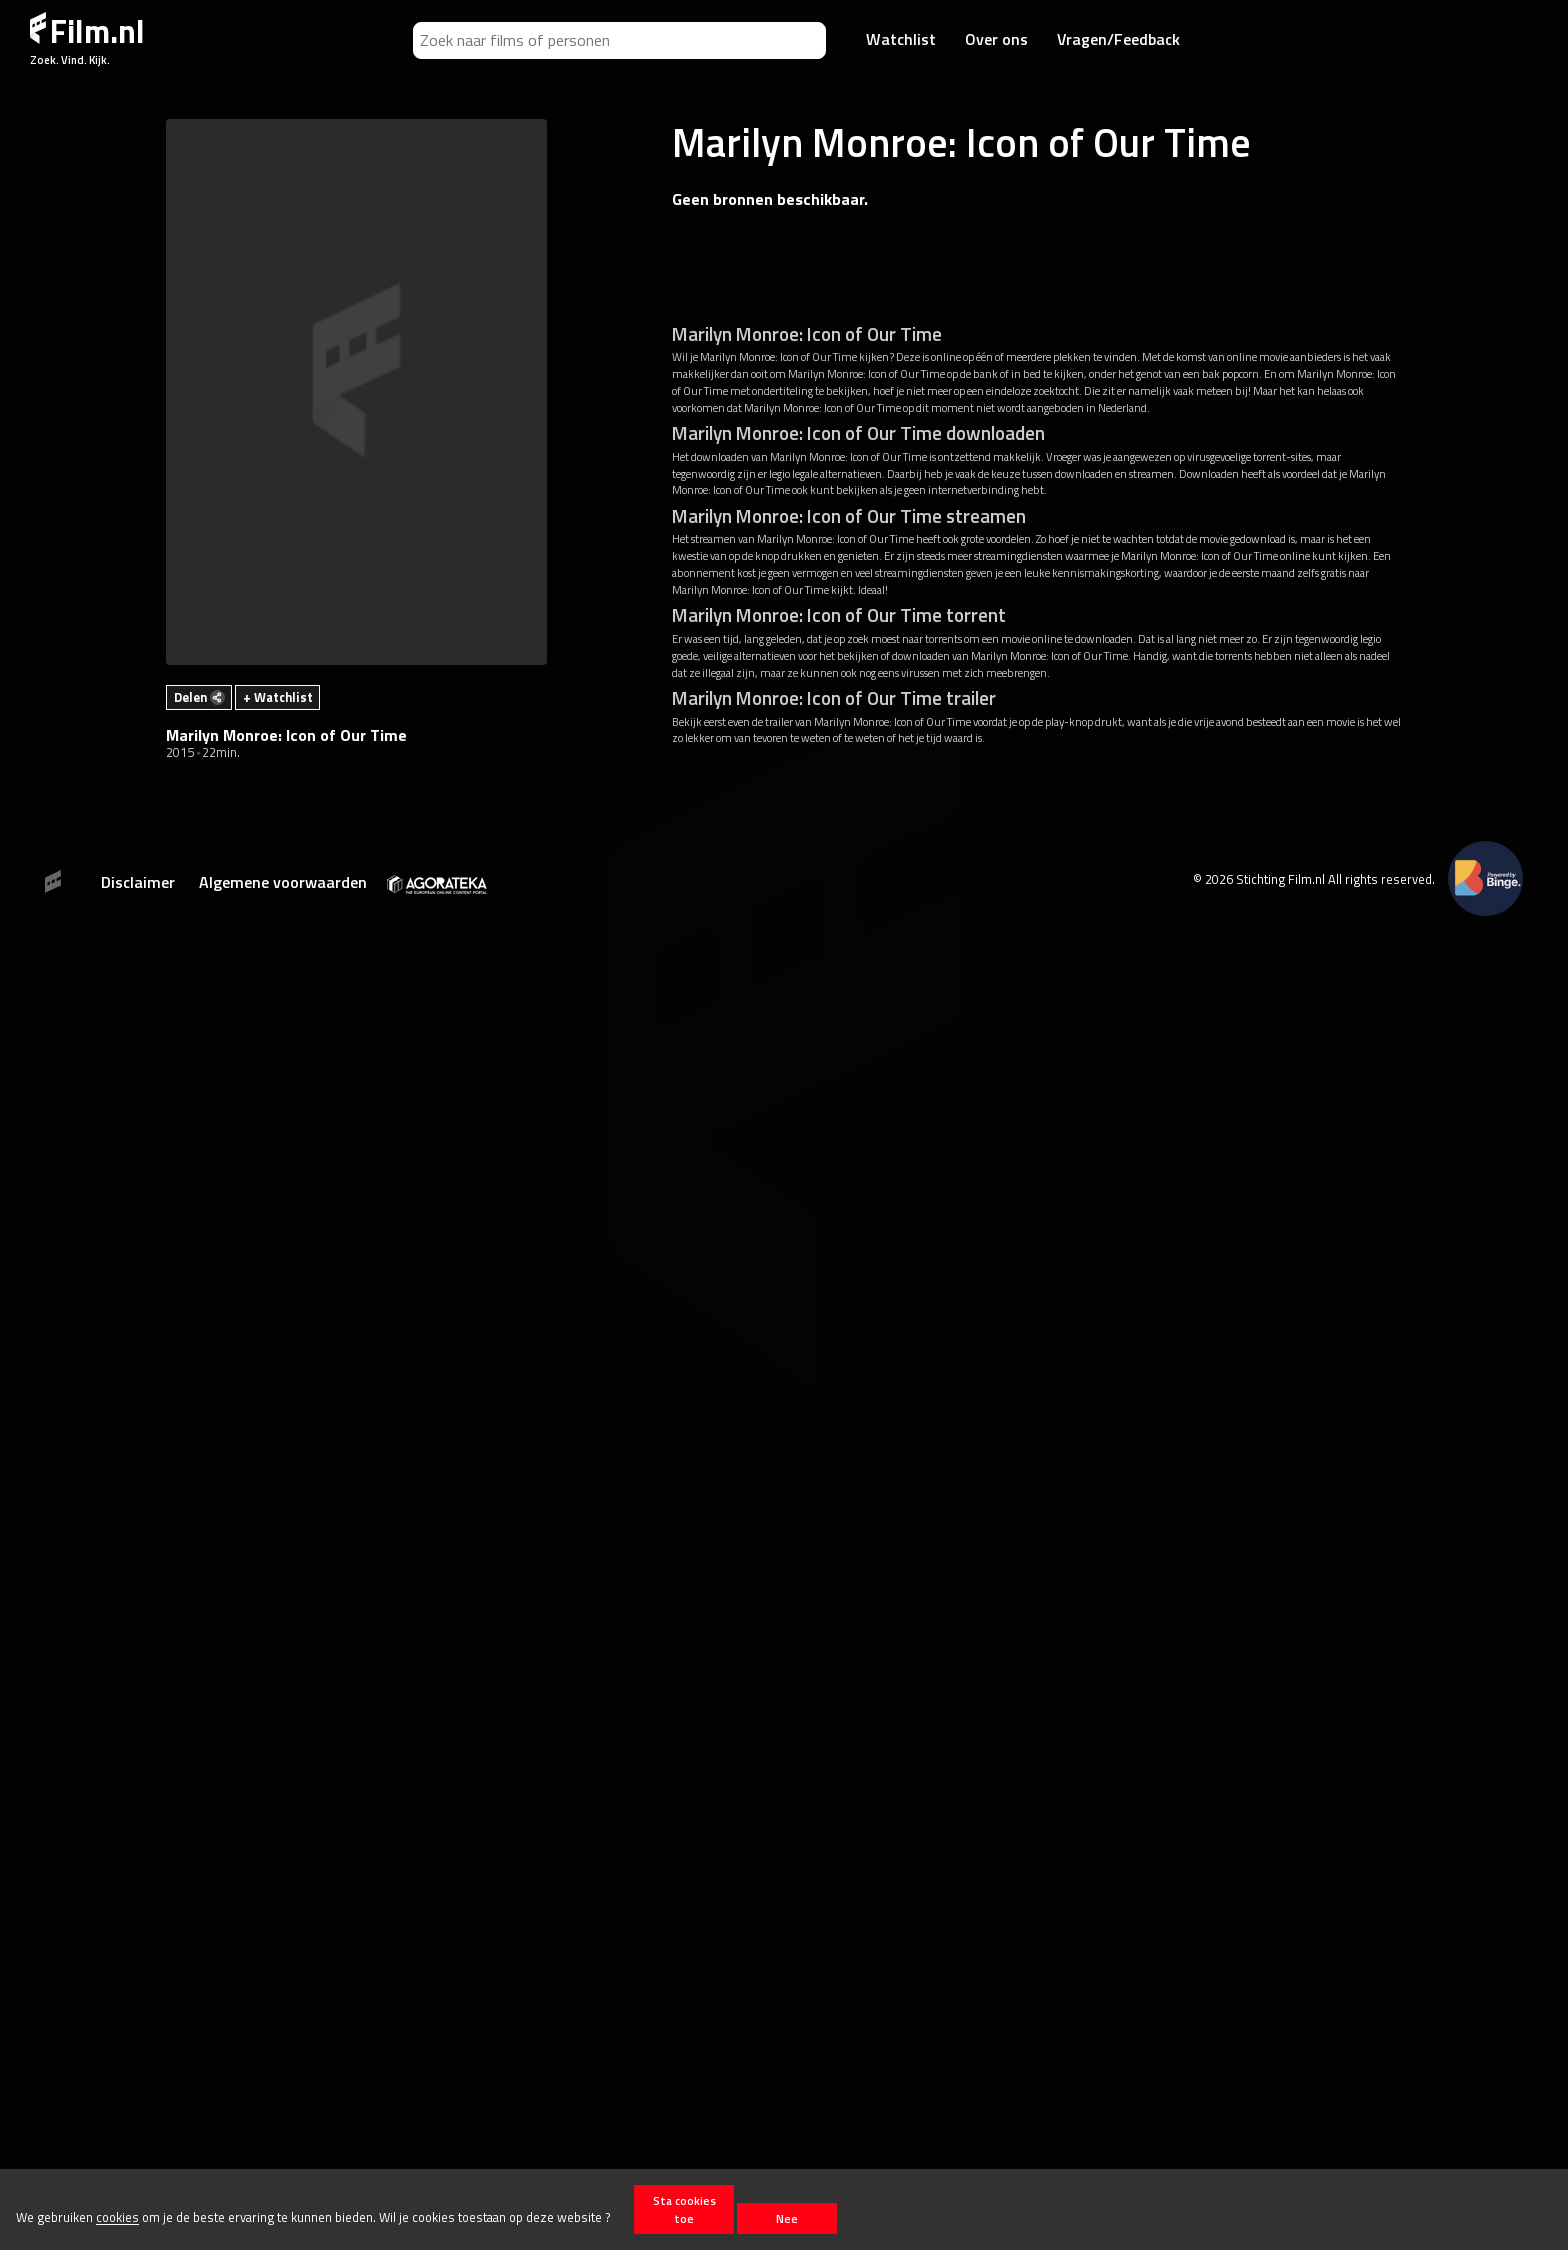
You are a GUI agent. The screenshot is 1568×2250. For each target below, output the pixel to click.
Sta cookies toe (684, 2209)
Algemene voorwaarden (283, 882)
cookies (117, 2218)
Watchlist (901, 39)
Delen (199, 697)
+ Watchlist (278, 697)
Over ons (996, 39)
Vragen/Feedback (1118, 39)
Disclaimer (138, 882)
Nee (787, 2218)
